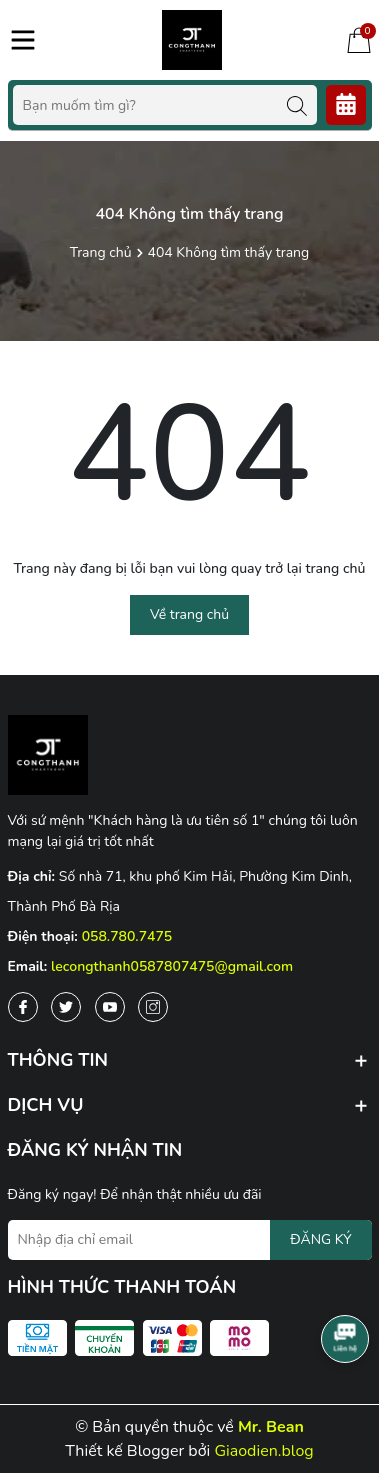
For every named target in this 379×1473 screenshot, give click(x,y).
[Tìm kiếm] (297, 105)
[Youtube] (110, 1007)
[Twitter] (66, 1007)
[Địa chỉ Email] (190, 1240)
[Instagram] (153, 1007)
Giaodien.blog (263, 1451)
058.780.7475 (127, 936)
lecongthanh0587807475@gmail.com (172, 966)
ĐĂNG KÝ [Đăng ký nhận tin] (320, 1239)
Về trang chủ (189, 614)
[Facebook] (23, 1007)
